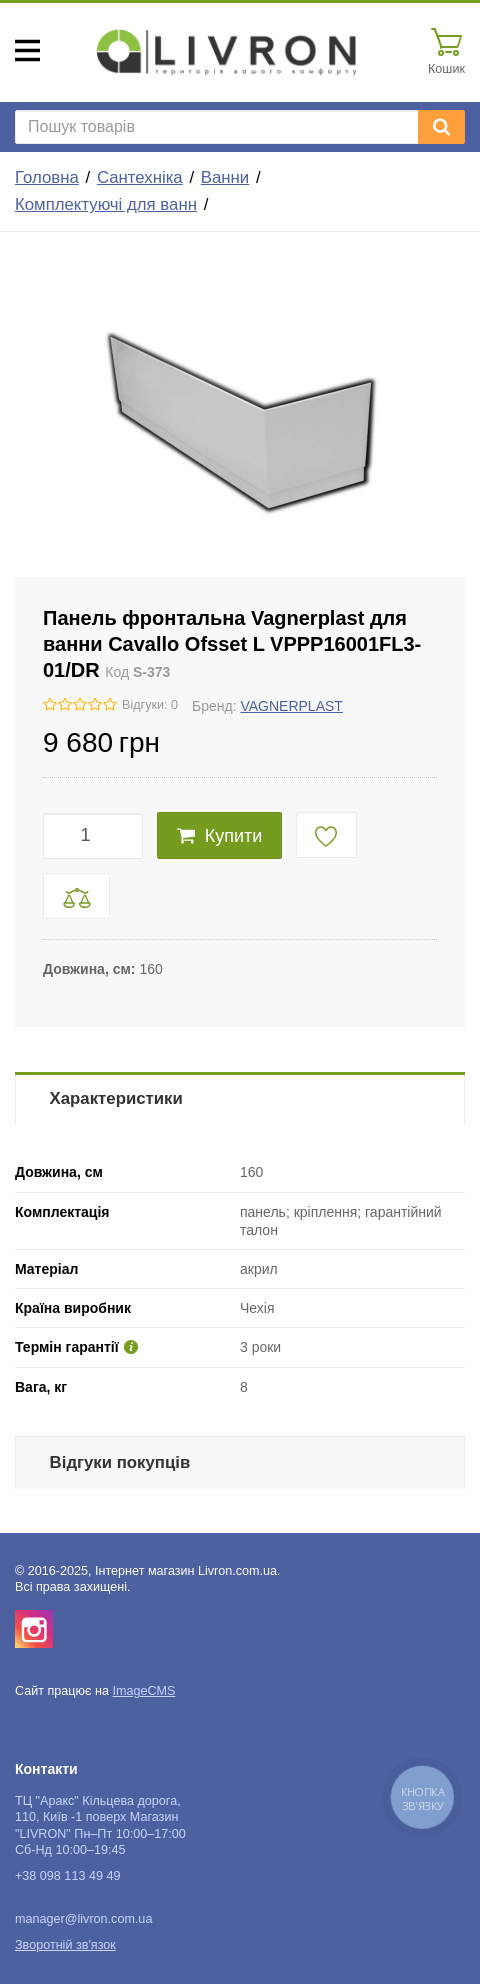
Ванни (225, 177)
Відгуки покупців (120, 1462)
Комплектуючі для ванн (106, 204)
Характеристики (116, 1098)
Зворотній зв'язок (65, 1945)
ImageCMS (143, 1691)
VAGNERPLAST (291, 706)
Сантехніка (140, 177)
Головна (47, 177)
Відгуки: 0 (150, 705)
